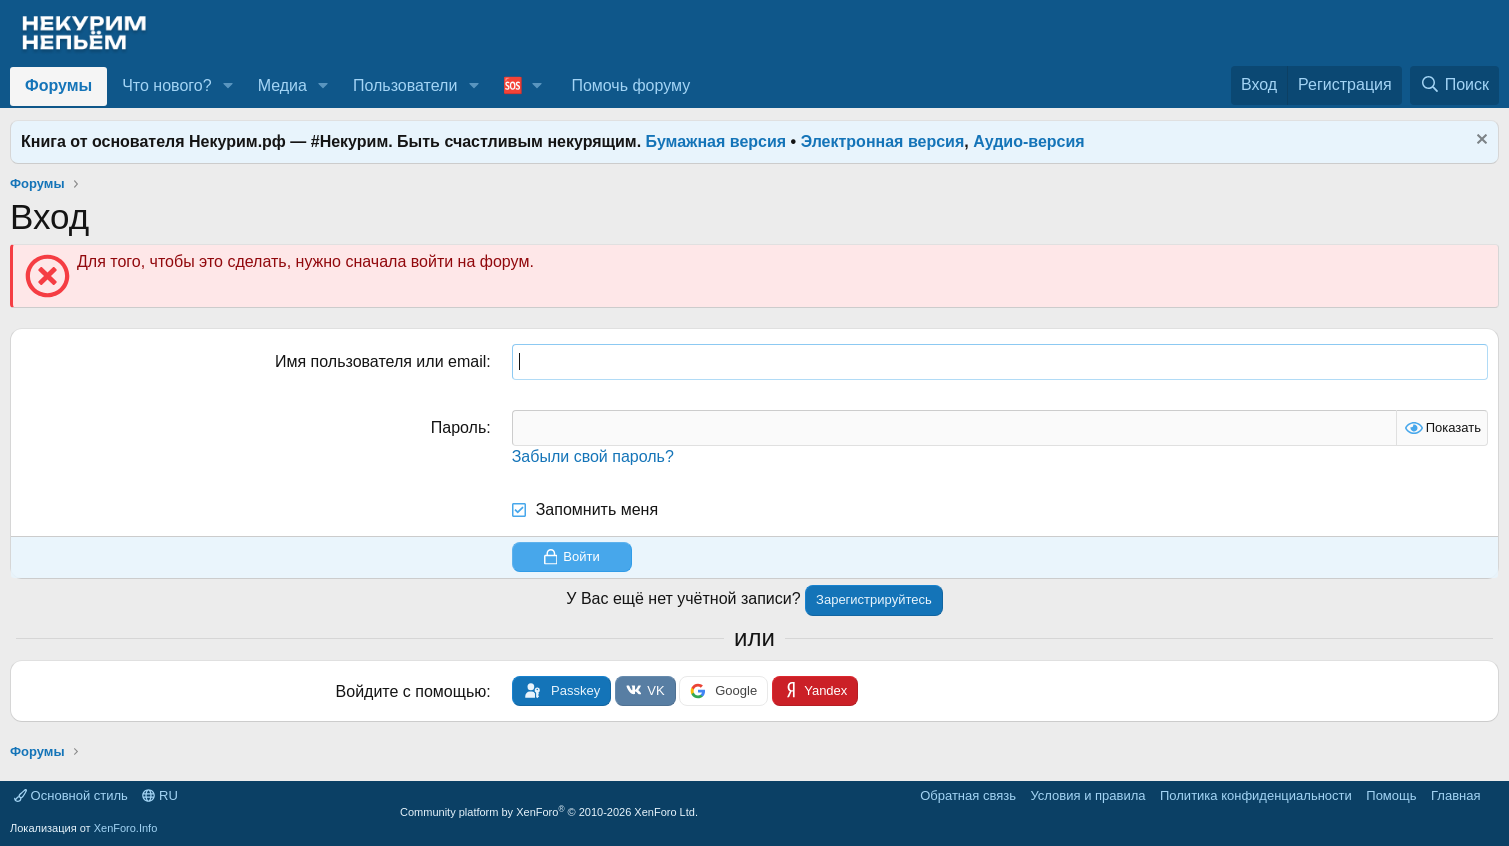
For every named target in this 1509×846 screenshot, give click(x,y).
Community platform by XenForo (549, 812)
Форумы (58, 85)
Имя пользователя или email (380, 361)
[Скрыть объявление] (1479, 141)
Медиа (282, 85)
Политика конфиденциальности (1256, 795)
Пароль (459, 427)
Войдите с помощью (411, 691)
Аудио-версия (1029, 141)
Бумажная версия (716, 141)
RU (159, 795)
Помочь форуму (630, 85)
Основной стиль (71, 795)
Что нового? (166, 85)
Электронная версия (883, 141)
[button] (227, 86)
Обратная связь (968, 795)
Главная (1455, 795)
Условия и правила (1087, 795)
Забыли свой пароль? (593, 456)
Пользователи (405, 85)
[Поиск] (1454, 85)
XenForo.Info (126, 828)
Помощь (1391, 795)
